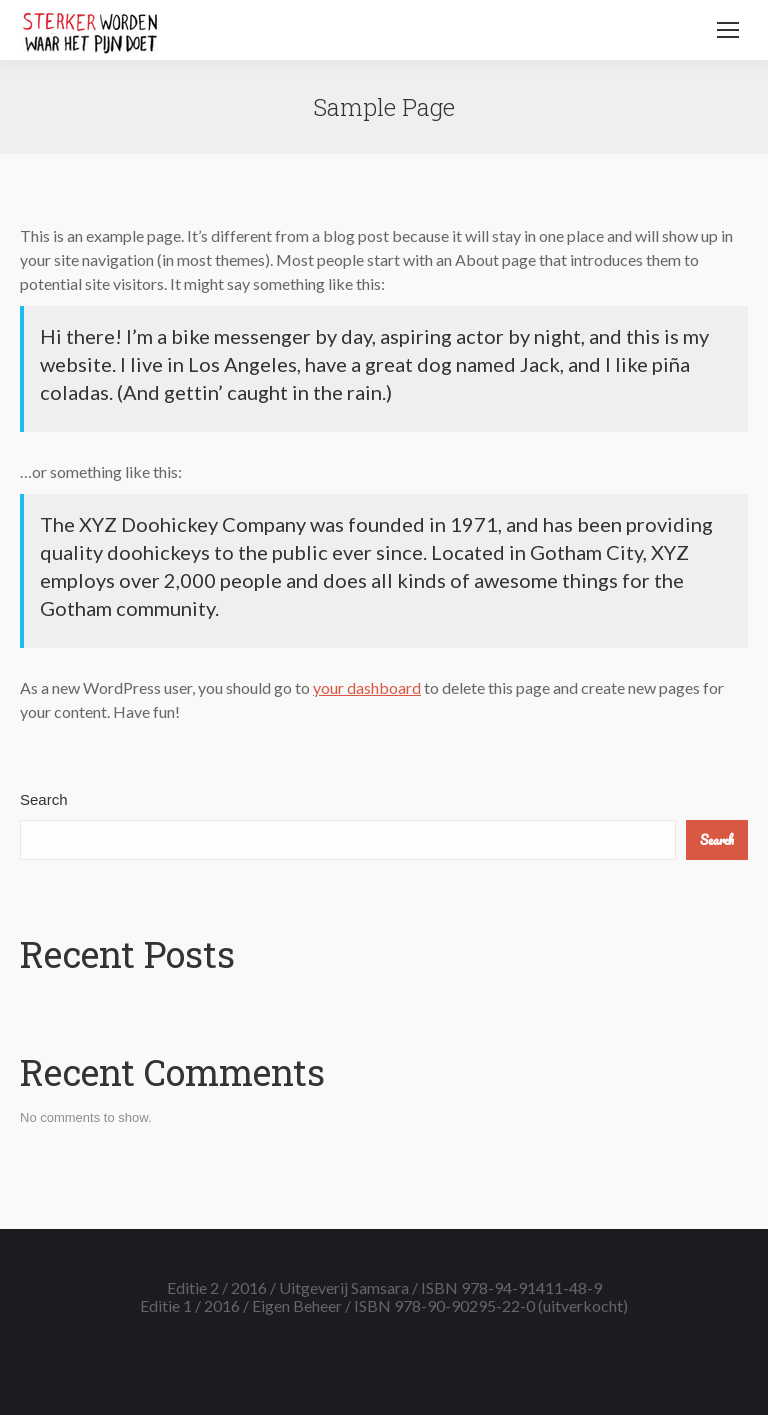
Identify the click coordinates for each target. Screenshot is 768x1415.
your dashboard (367, 687)
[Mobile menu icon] (728, 30)
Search (44, 799)
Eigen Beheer (297, 1305)
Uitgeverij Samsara (344, 1287)
